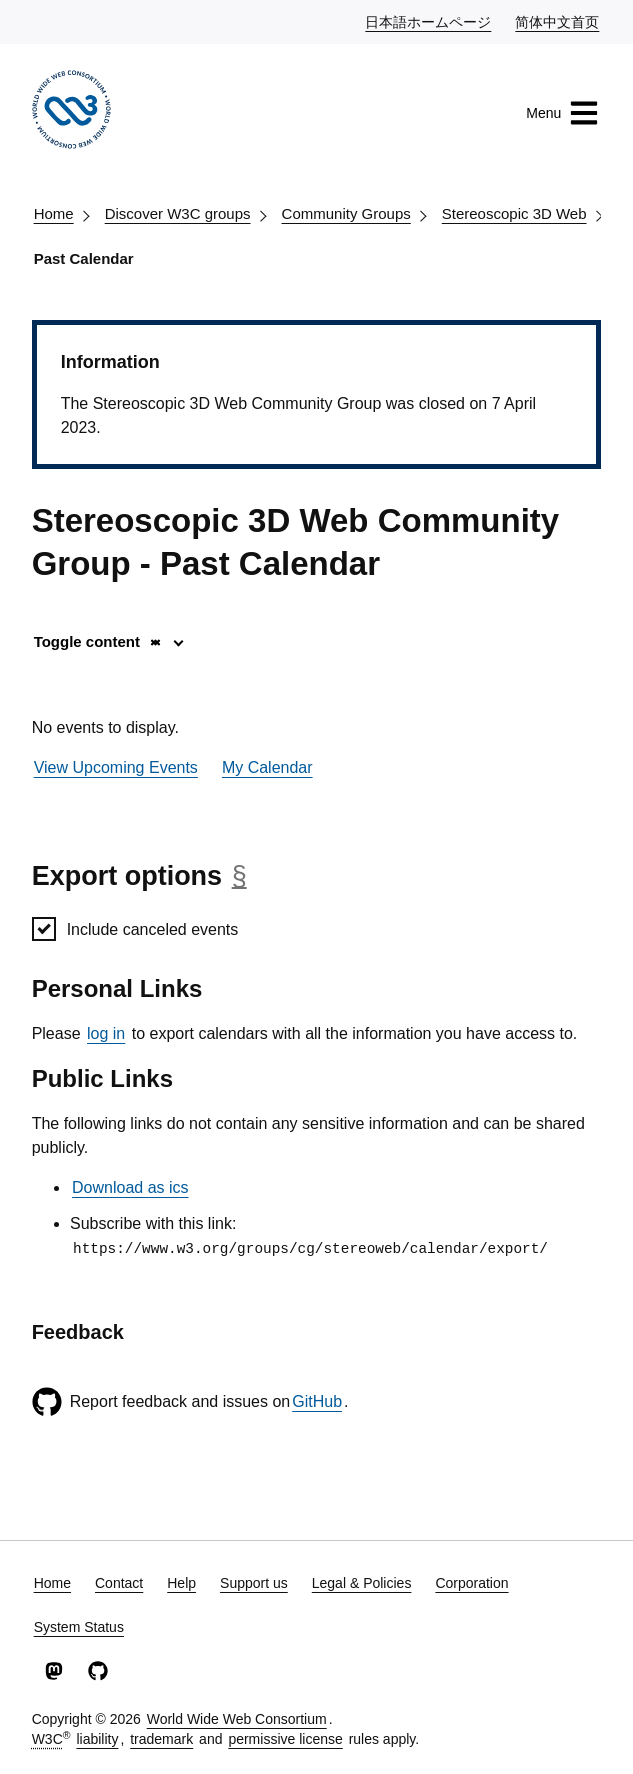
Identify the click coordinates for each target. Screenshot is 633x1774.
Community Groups (346, 213)
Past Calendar (84, 258)
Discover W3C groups (178, 213)
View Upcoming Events (116, 767)
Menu (562, 113)
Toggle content (98, 641)
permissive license (285, 1739)
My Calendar (267, 767)
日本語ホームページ (429, 21)
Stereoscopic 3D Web (514, 213)
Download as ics (130, 1187)
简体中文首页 (558, 21)
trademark (161, 1739)
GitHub (317, 1401)
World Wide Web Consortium (237, 1719)
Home (54, 213)
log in (106, 1033)
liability (97, 1739)
